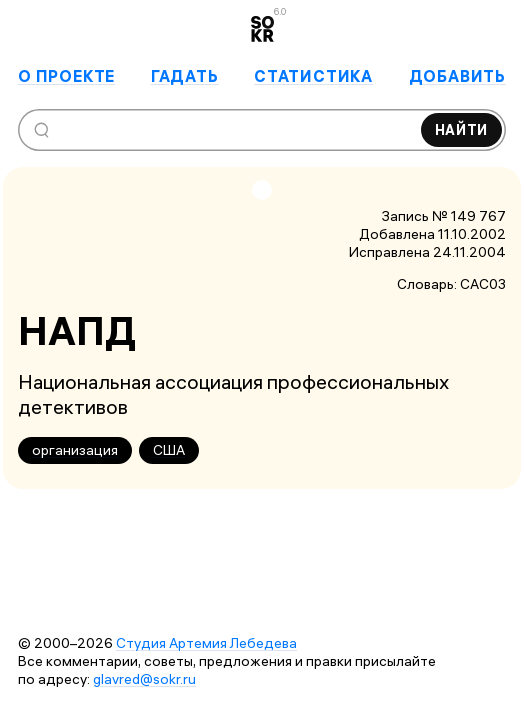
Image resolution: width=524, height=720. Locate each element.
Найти (462, 130)
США (169, 450)
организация (75, 450)
